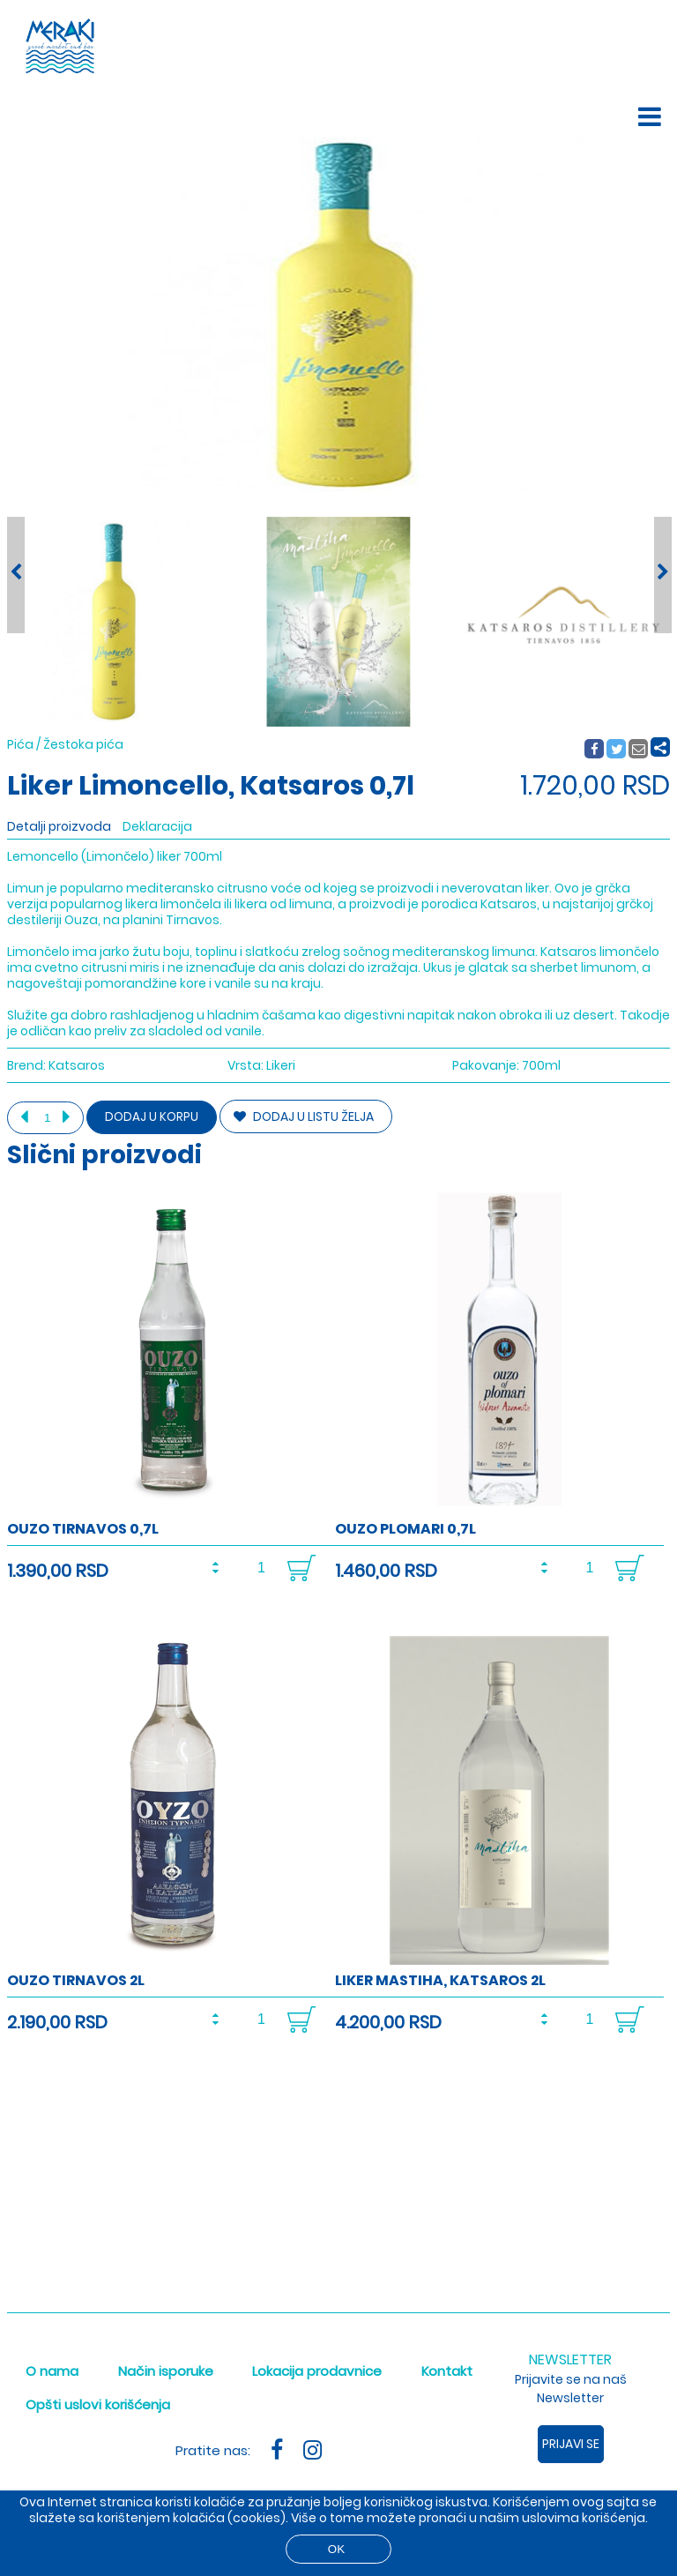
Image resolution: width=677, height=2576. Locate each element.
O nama (52, 2371)
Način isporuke (165, 2371)
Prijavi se (570, 2444)
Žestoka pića (83, 744)
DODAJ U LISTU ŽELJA (304, 1116)
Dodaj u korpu (151, 1117)
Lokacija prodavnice (317, 2371)
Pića (20, 744)
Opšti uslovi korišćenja (98, 2404)
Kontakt (446, 2371)
